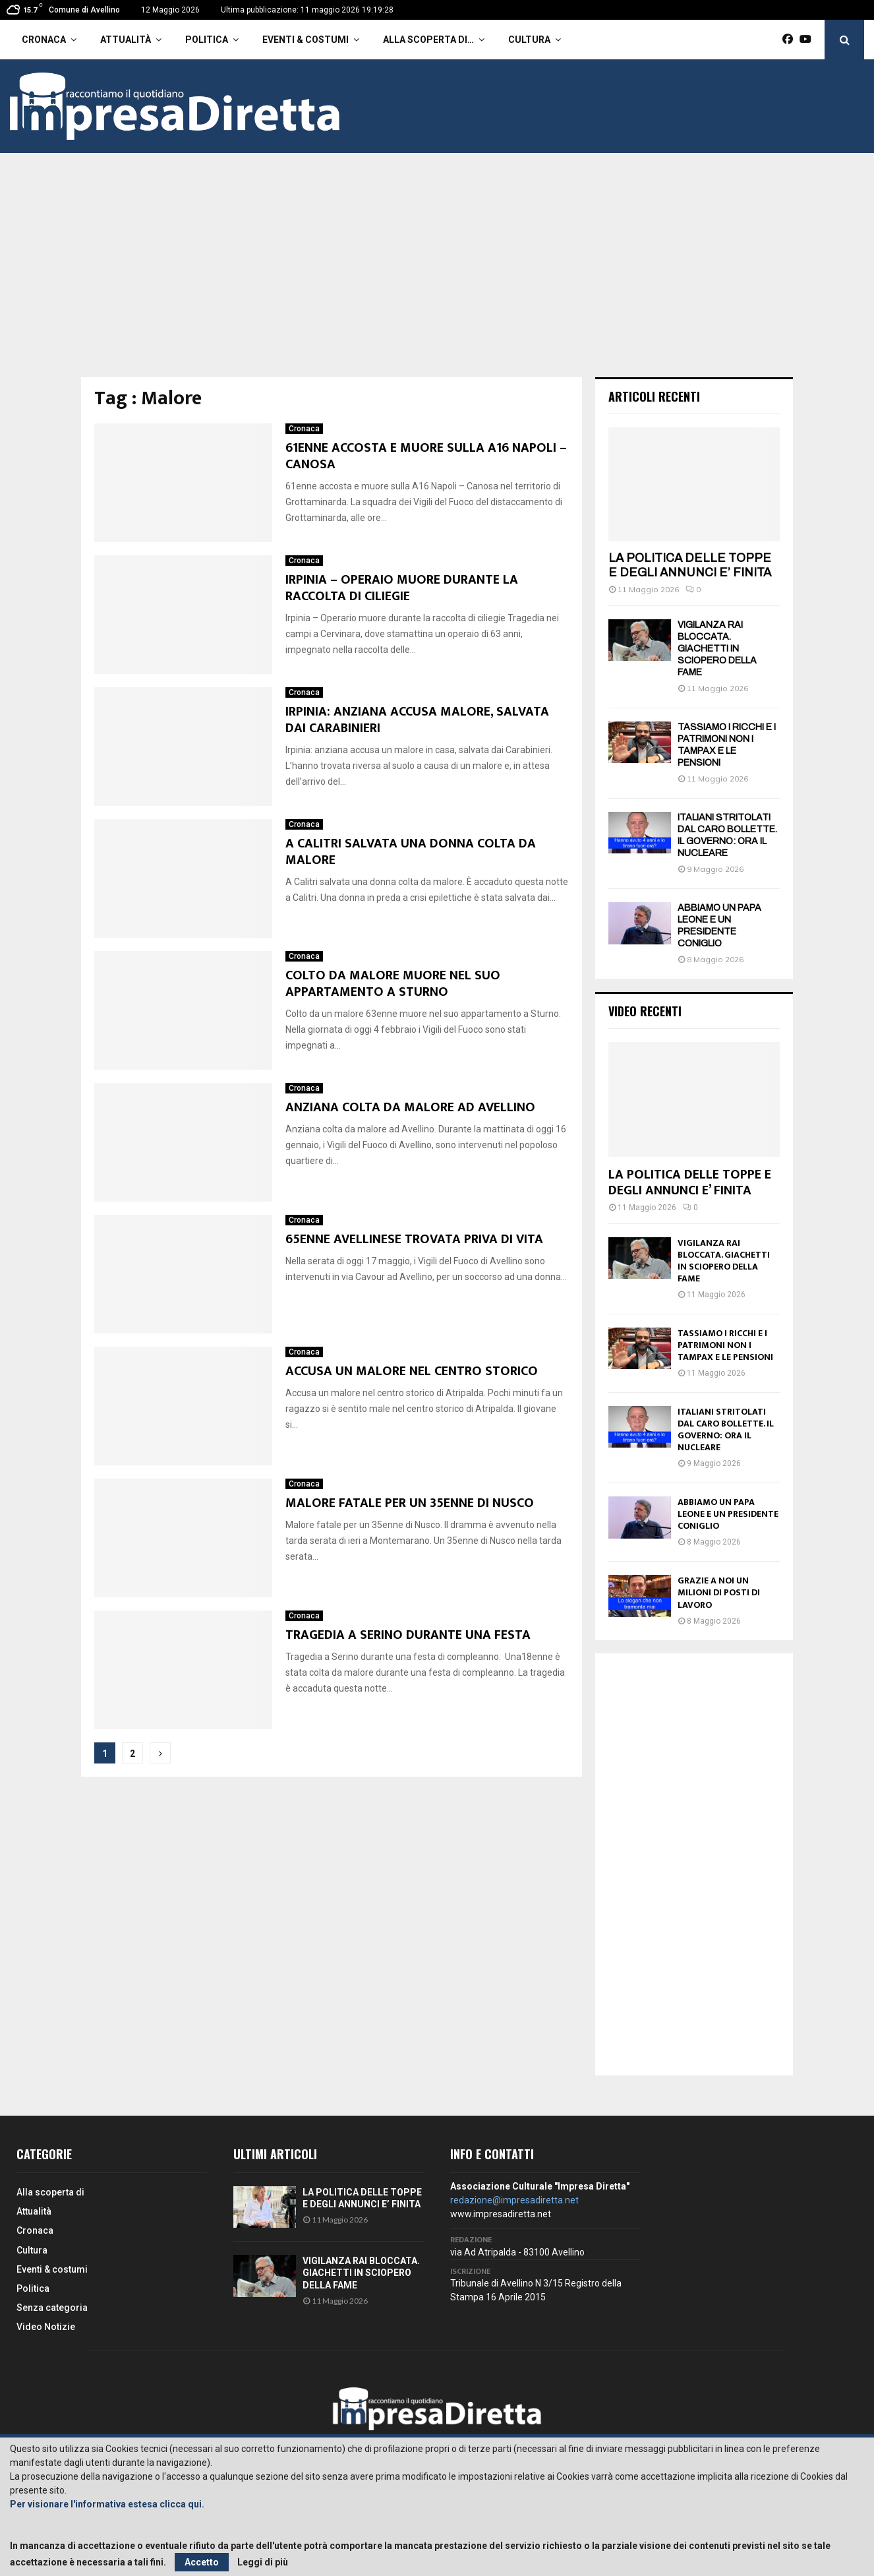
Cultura (529, 39)
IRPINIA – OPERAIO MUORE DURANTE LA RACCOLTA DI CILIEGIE (401, 587)
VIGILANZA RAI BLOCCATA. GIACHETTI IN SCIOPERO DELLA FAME (717, 648)
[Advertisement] (437, 278)
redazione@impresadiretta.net (514, 2200)
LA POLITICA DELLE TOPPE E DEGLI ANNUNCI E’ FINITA (689, 565)
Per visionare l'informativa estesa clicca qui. (107, 2504)
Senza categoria (52, 2307)
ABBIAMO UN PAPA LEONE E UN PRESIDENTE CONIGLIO (728, 1513)
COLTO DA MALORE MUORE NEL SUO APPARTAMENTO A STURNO (392, 983)
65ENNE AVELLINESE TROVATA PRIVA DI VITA (414, 1239)
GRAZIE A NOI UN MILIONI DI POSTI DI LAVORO (719, 1592)
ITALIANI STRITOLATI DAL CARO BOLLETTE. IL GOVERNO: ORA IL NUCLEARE (726, 1429)
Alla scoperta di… (428, 39)
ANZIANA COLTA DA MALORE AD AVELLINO (410, 1107)
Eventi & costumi (305, 39)
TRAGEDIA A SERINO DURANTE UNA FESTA (408, 1635)
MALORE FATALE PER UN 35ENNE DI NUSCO (409, 1503)
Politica (206, 39)
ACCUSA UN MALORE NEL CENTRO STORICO (411, 1371)
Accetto (202, 2562)
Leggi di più (262, 2562)
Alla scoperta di (50, 2192)
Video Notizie (45, 2326)
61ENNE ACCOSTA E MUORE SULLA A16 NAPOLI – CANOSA (426, 456)
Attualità (125, 39)
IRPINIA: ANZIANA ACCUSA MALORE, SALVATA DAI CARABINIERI (417, 719)
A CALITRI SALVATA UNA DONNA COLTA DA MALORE (410, 851)
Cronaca (44, 39)
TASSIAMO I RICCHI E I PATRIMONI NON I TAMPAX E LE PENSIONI (725, 1345)
